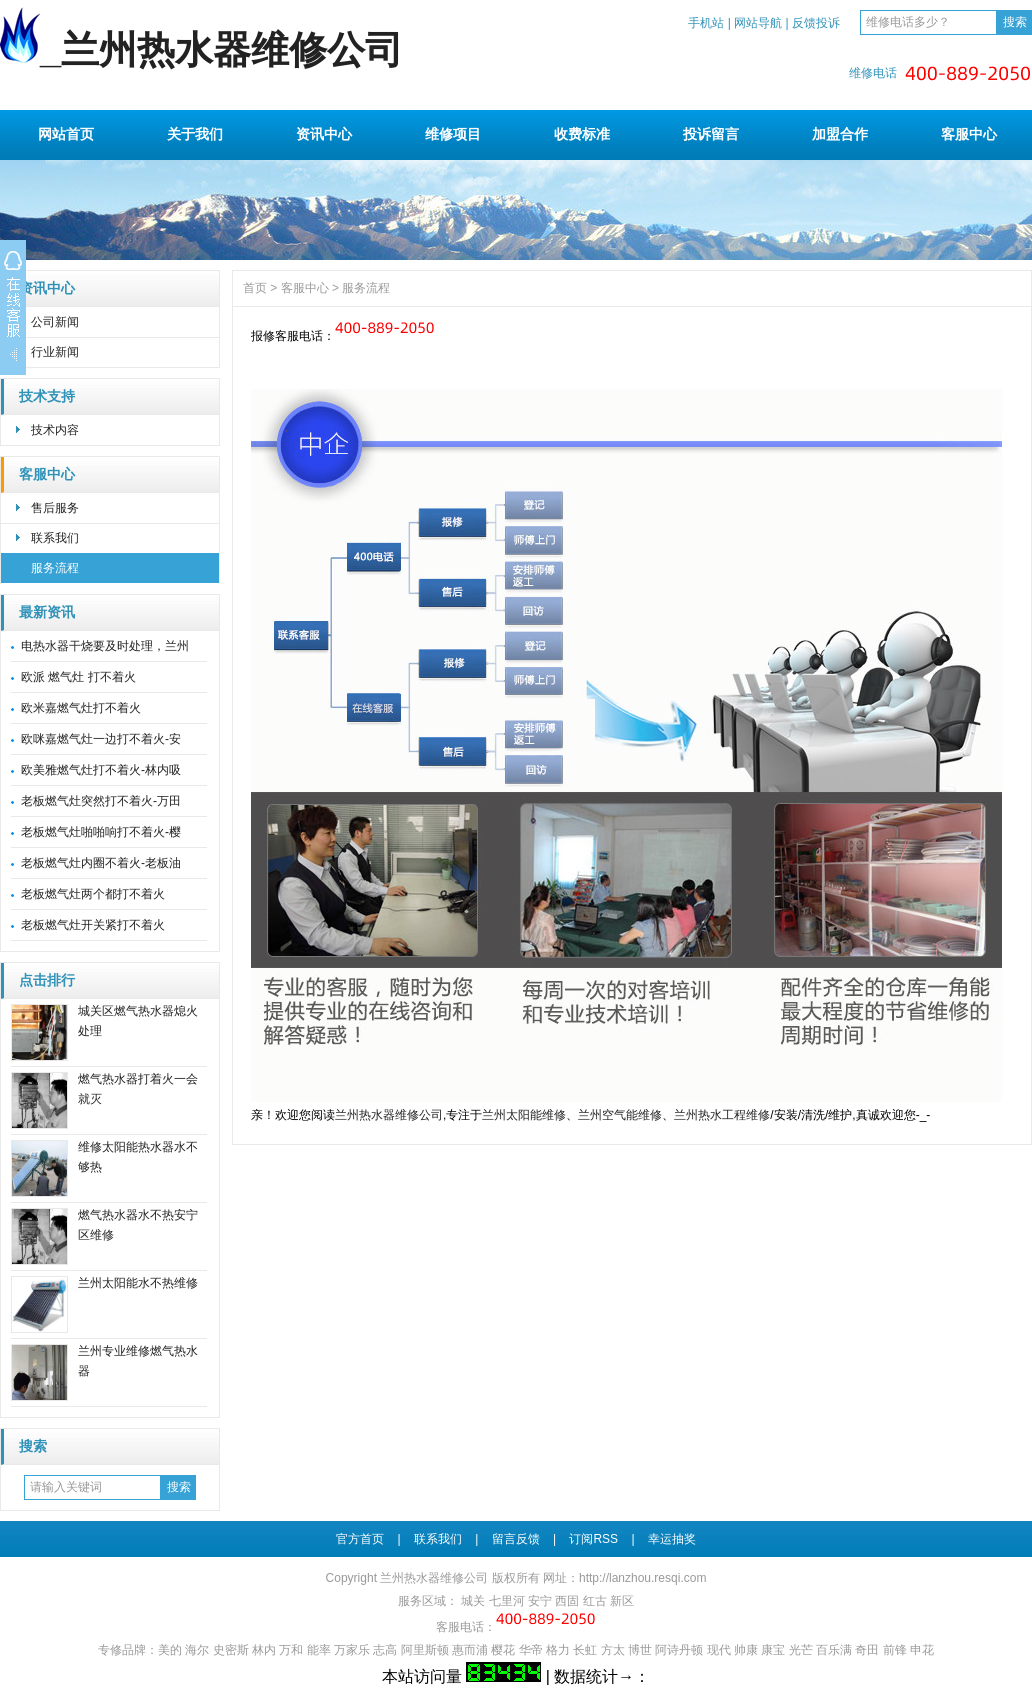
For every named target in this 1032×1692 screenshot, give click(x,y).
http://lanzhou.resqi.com (642, 1578)
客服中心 (969, 134)
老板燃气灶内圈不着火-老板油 (101, 863)
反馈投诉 (816, 23)
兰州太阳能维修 (524, 1115)
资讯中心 (324, 134)
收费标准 (582, 134)
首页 (255, 288)
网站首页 (66, 134)
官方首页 (360, 1539)
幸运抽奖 (672, 1539)
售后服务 (55, 508)
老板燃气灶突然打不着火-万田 (101, 801)
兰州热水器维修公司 (389, 1115)
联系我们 (55, 538)
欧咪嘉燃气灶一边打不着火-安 (101, 739)
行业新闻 (55, 352)
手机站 (706, 23)
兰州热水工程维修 (722, 1115)
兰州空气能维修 (620, 1115)
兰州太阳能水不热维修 (138, 1283)
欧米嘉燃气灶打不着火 (81, 708)
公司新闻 (55, 322)
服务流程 (55, 568)
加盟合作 (840, 134)
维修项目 (453, 134)
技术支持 (47, 396)
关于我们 (195, 134)
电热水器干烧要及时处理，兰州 (105, 646)
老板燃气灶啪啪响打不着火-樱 (101, 832)
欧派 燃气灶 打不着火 (78, 677)
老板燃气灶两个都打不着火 (93, 894)
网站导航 (758, 23)
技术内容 (55, 430)
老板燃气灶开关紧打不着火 (93, 925)
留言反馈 (516, 1539)
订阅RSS (593, 1539)
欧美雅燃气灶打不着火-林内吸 (101, 770)
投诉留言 (711, 134)
